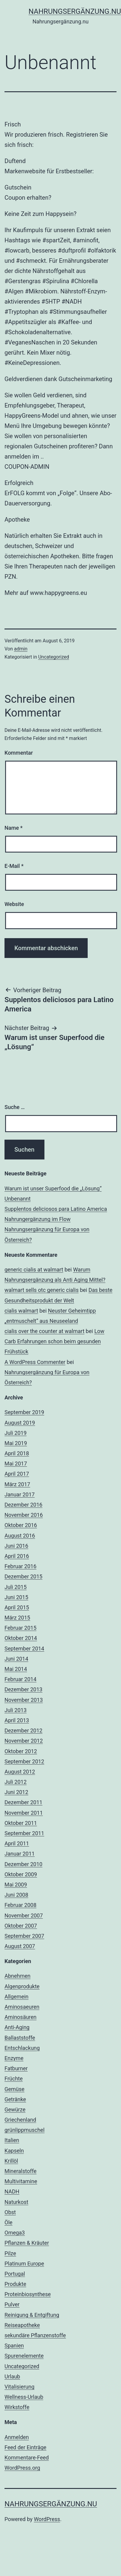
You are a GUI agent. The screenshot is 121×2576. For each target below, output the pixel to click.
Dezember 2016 (23, 1505)
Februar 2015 (20, 1628)
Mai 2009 (16, 1884)
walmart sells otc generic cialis (42, 1290)
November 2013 (24, 1700)
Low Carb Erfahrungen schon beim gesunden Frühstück (54, 1341)
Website (14, 904)
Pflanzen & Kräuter (27, 2243)
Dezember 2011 (23, 1802)
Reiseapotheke (22, 2325)
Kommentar (19, 753)
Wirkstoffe (17, 2407)
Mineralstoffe (21, 2171)
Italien (12, 2140)
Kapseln (14, 2150)
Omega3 (15, 2232)
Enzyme (14, 2058)
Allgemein (17, 1996)
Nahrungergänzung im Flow (38, 1219)
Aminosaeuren (22, 2007)
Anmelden (17, 2437)
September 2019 (24, 1412)
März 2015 (17, 1617)
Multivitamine (21, 2181)
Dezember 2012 (23, 1730)
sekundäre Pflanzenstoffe (35, 2335)
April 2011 (17, 1843)
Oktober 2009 (21, 1874)
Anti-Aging (17, 2027)
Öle (8, 2222)
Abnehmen (18, 1976)
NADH (12, 2191)
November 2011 (24, 1813)
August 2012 (20, 1771)
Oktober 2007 (21, 1926)
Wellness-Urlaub (24, 2397)
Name (14, 828)
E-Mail (14, 866)
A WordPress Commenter (35, 1362)
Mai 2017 (16, 1463)
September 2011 (24, 1833)
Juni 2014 (16, 1659)
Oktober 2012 (21, 1751)
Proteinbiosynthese (28, 2294)
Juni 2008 (16, 1895)
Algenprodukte (22, 1986)
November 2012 (24, 1741)
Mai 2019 (16, 1443)
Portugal (15, 2274)
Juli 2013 (16, 1710)
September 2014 (24, 1648)
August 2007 (20, 1946)
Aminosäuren (21, 2017)
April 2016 (17, 1556)
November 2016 (24, 1515)
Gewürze (15, 2109)
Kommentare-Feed (27, 2457)
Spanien (14, 2345)
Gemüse (14, 2089)
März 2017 (17, 1484)
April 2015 (17, 1607)
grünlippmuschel (24, 2130)
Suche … (15, 1107)
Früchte (14, 2078)
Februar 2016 (20, 1566)
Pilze (10, 2253)
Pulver (12, 2304)
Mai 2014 (16, 1669)
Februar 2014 (20, 1679)
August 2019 (20, 1423)
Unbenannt (18, 1199)
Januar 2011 (20, 1853)
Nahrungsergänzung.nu (51, 2504)
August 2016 (20, 1535)
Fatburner (16, 2068)
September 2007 (24, 1936)
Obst (10, 2212)
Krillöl (11, 2161)
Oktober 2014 (21, 1638)
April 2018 (17, 1453)
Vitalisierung (20, 2387)
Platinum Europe (24, 2263)
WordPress (47, 2519)
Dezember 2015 (23, 1576)
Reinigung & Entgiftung (32, 2315)
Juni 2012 (16, 1792)
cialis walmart (21, 1311)
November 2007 (24, 1915)
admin (20, 649)
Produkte (15, 2284)
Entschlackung (22, 2048)
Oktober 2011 (21, 1823)
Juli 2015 (16, 1587)
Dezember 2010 (23, 1864)
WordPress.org (22, 2468)
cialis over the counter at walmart (44, 1331)
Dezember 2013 (23, 1689)
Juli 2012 (16, 1782)
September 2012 (24, 1761)
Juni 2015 (16, 1597)
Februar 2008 (20, 1905)
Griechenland (20, 2120)
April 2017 (17, 1474)
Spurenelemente (24, 2356)
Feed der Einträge (25, 2447)
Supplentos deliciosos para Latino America (56, 1209)
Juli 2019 (16, 1433)
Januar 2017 (20, 1494)
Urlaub (12, 2376)
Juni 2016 (16, 1546)
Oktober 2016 (21, 1525)
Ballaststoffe (20, 2038)
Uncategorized (53, 657)
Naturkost (16, 2202)
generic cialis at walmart (34, 1269)
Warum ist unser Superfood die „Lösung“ (53, 1188)
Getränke (15, 2099)
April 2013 (17, 1720)
